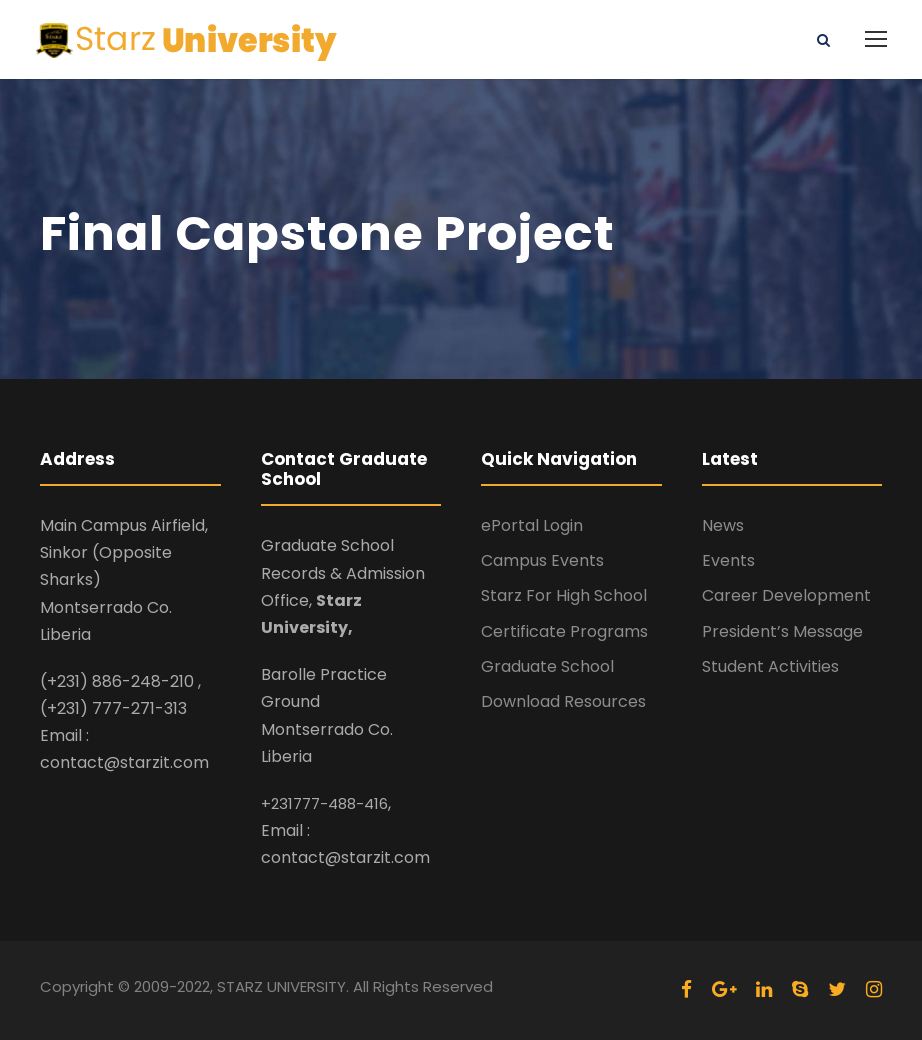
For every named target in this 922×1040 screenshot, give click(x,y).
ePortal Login (532, 525)
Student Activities (770, 666)
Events (728, 560)
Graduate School (547, 666)
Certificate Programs (564, 631)
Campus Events (542, 560)
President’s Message (782, 631)
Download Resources (563, 701)
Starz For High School (564, 595)
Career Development (786, 595)
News (723, 525)
